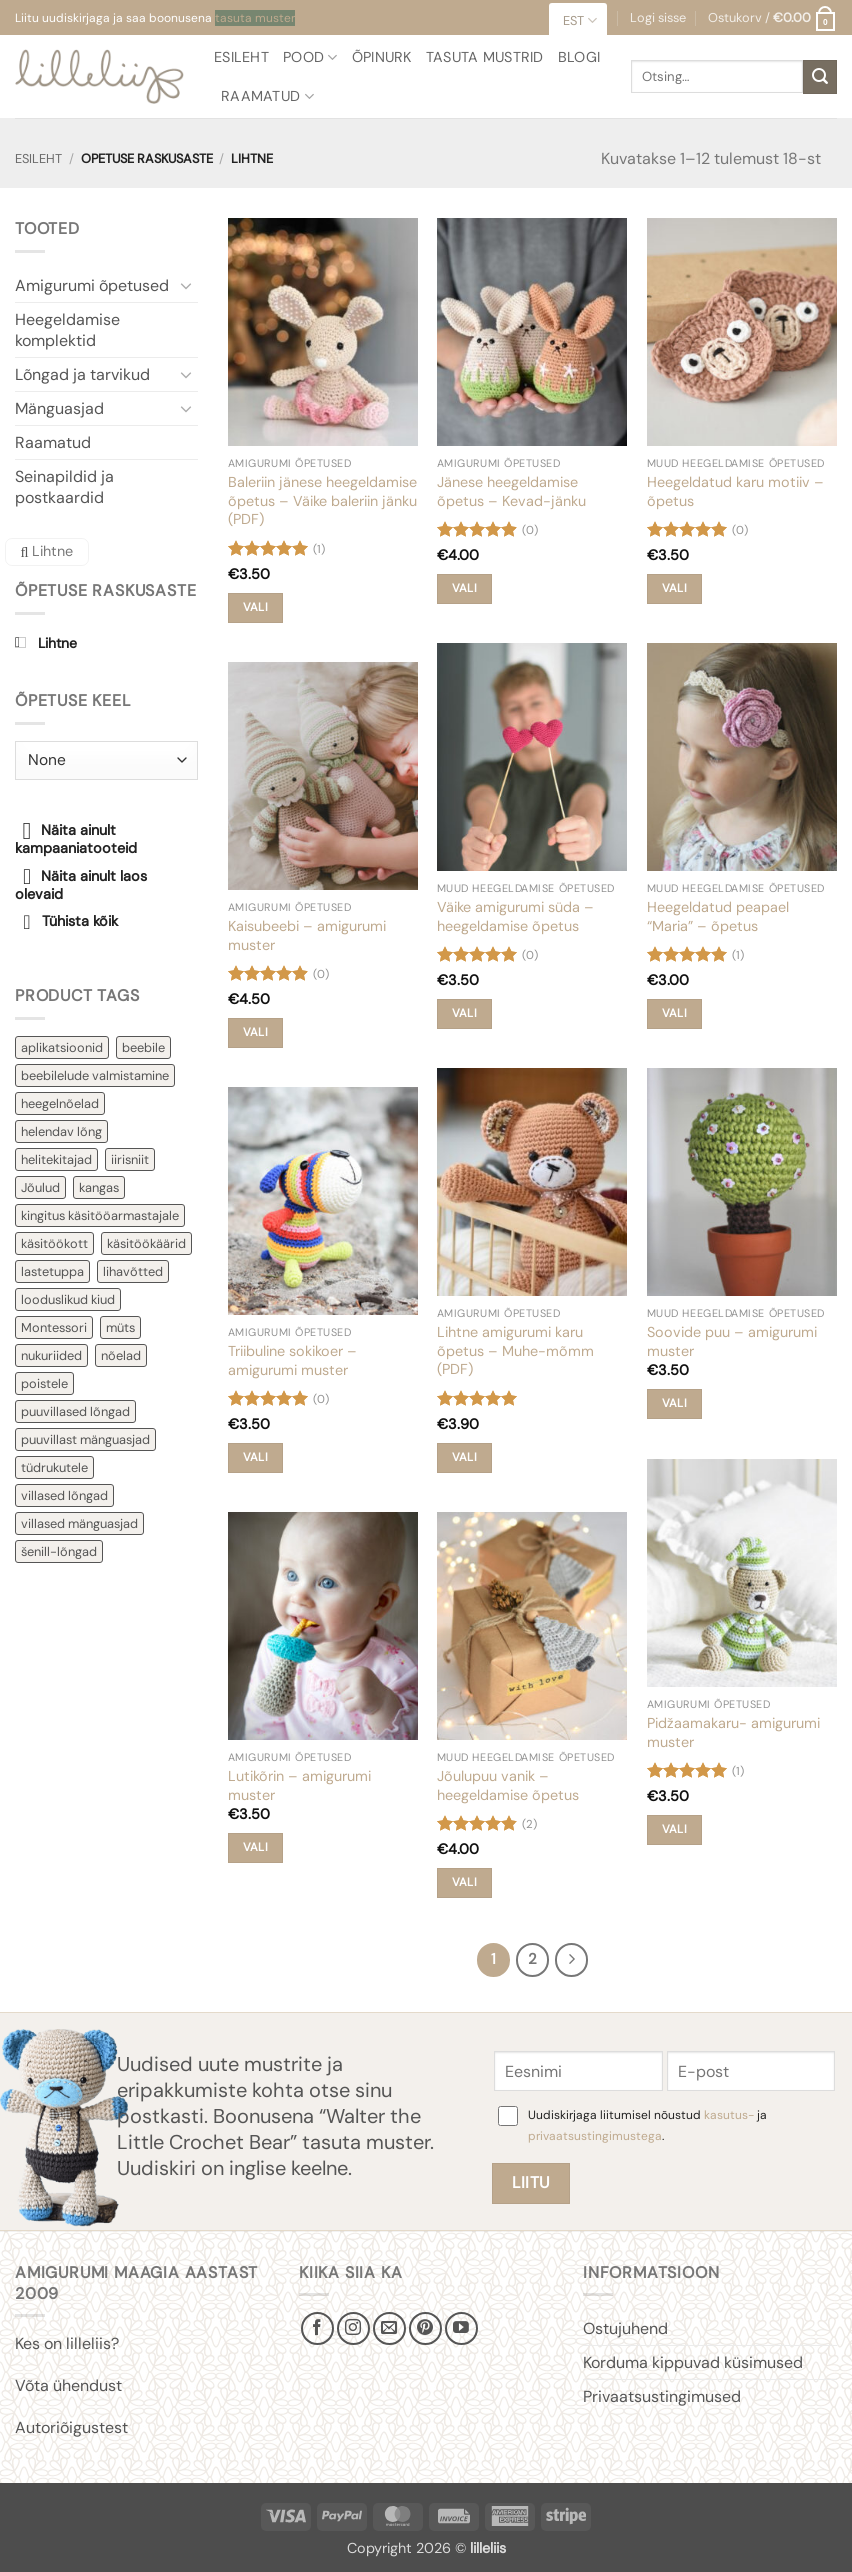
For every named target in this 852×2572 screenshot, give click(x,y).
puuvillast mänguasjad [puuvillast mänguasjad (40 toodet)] (85, 1439)
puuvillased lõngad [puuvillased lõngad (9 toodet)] (75, 1411)
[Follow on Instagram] (353, 2328)
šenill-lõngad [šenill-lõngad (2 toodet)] (59, 1551)
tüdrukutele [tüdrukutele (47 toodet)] (54, 1467)
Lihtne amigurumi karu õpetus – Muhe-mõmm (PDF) (515, 1350)
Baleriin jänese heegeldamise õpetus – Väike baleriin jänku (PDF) (322, 500)
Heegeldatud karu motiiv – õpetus (735, 491)
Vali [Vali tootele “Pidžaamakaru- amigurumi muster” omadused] (674, 1829)
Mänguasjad (59, 408)
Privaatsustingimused (662, 2396)
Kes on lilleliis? (67, 2343)
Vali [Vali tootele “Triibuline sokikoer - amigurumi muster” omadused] (255, 1457)
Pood (310, 57)
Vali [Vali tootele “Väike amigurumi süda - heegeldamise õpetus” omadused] (464, 1013)
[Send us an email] (389, 2328)
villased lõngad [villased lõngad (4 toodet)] (64, 1495)
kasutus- (730, 2115)
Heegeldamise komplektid (67, 330)
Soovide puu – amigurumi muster (732, 1341)
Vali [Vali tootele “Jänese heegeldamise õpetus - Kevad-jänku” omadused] (464, 588)
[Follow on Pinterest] (425, 2328)
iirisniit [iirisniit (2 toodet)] (130, 1159)
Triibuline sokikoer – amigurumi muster (292, 1360)
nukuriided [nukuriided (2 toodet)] (51, 1355)
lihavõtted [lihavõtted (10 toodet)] (133, 1271)
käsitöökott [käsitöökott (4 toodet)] (54, 1243)
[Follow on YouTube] (461, 2328)
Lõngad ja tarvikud (82, 374)
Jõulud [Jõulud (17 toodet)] (40, 1187)
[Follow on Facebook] (317, 2328)
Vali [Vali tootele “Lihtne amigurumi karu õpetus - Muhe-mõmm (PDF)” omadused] (464, 1457)
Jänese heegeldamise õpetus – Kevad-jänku (511, 491)
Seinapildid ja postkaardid (64, 487)
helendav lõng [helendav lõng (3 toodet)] (61, 1131)
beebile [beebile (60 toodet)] (143, 1047)
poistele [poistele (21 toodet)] (44, 1383)
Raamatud (267, 96)
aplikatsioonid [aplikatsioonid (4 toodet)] (62, 1047)
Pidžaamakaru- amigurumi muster (733, 1732)
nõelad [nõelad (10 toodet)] (121, 1355)
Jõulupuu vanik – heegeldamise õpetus (508, 1785)
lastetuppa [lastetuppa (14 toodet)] (52, 1271)
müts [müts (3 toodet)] (120, 1327)
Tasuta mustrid (485, 57)
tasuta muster (255, 18)
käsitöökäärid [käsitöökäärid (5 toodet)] (146, 1243)
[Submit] (820, 77)
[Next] (572, 1960)
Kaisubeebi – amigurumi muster (307, 935)
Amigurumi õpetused (92, 285)
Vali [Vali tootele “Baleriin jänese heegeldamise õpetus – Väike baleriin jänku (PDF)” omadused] (255, 607)
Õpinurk (382, 57)
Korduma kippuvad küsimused (693, 2362)
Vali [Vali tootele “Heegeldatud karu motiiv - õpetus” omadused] (674, 588)
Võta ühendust (68, 2385)
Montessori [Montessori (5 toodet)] (54, 1327)
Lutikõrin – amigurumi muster (299, 1785)
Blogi (579, 57)
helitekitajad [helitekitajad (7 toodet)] (56, 1159)
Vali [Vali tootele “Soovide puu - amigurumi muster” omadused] (674, 1403)
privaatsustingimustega (595, 2136)
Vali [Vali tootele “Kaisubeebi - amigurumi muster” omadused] (255, 1032)
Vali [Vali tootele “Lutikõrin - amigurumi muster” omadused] (255, 1847)
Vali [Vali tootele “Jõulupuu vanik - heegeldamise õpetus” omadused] (464, 1882)
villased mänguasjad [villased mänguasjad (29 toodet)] (79, 1523)
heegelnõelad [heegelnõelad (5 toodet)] (60, 1103)
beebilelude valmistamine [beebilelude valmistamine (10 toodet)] (95, 1075)
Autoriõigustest (71, 2427)
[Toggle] (186, 285)
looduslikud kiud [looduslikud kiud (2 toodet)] (68, 1299)
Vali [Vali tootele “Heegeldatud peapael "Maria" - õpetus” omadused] (674, 1013)
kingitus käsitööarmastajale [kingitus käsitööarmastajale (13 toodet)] (100, 1215)
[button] (772, 18)
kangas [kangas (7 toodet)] (99, 1187)
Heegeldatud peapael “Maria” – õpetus (718, 916)
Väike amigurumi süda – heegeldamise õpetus (515, 916)
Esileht (241, 57)
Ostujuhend (625, 2328)
